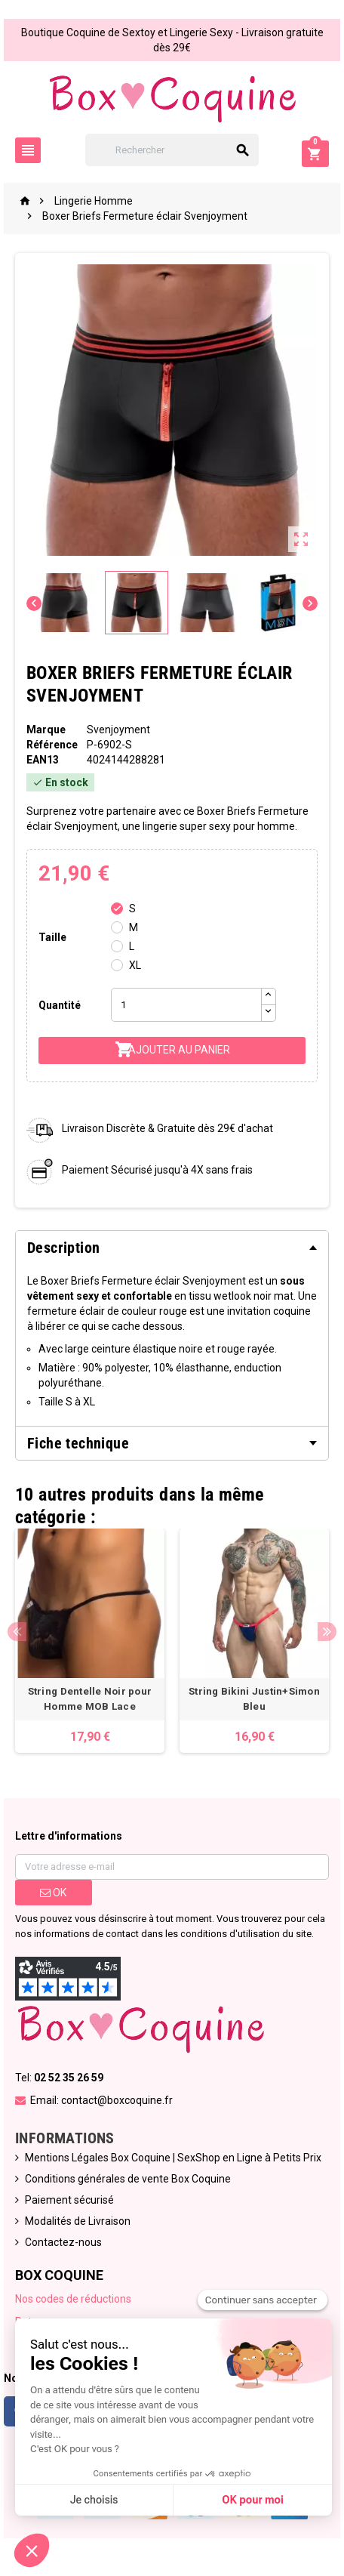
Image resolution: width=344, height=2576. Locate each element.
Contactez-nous (63, 2242)
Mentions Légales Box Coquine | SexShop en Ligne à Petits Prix (173, 2158)
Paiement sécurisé (69, 2200)
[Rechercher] (172, 150)
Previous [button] (17, 1631)
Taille (52, 937)
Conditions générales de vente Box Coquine (128, 2179)
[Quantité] (186, 1005)
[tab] (172, 1247)
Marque (46, 729)
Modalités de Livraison (78, 2221)
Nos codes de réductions (73, 2299)
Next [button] (327, 1631)
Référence (52, 745)
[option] (90, 1641)
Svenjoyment (118, 729)
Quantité (59, 1005)
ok (53, 1892)
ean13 (42, 760)
